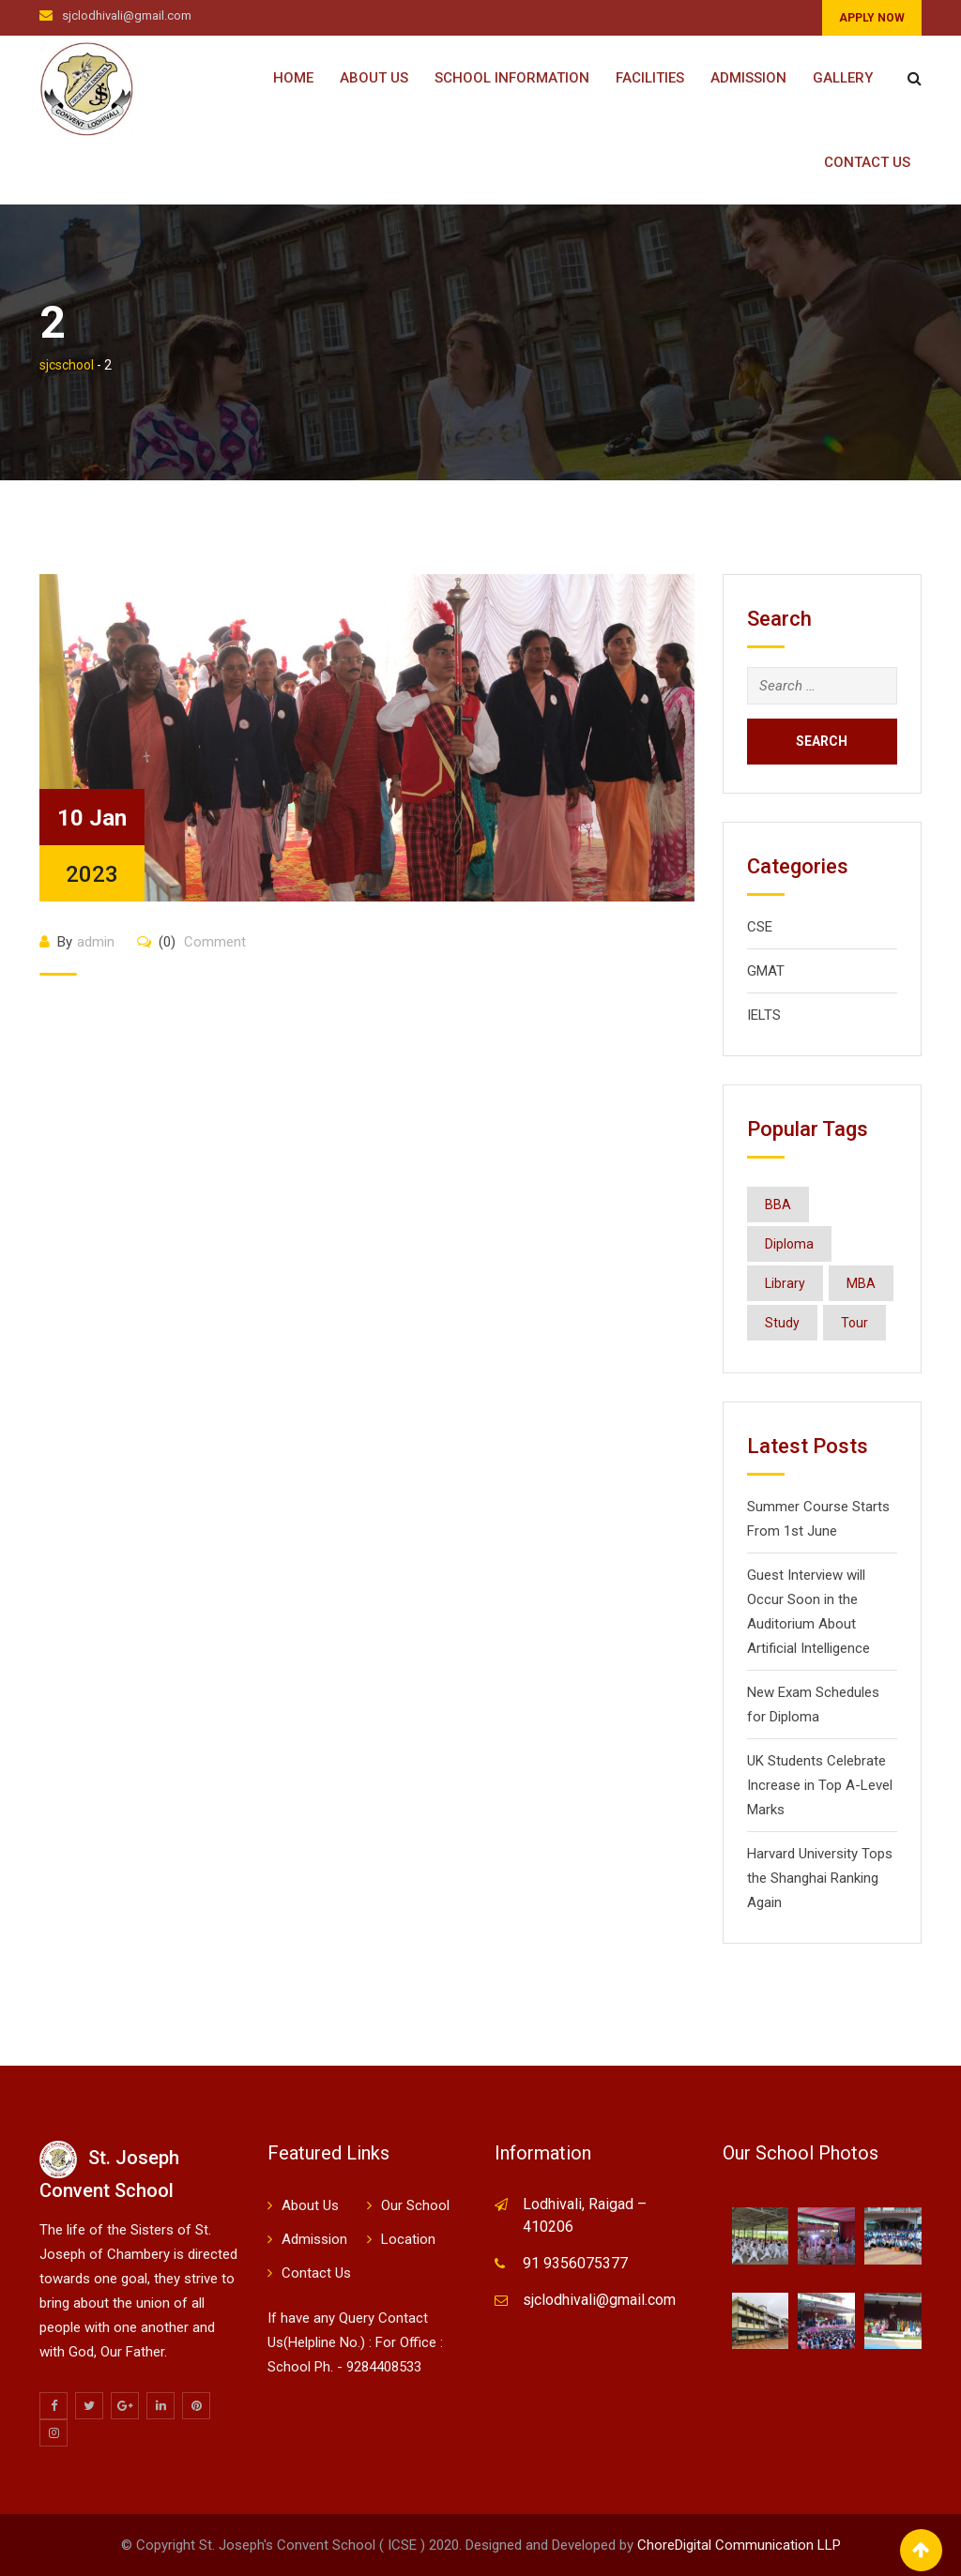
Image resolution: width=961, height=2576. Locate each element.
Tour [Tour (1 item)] (854, 1322)
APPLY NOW (872, 17)
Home (293, 77)
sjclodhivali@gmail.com (126, 15)
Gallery (843, 77)
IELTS (764, 1015)
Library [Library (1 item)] (785, 1283)
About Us (374, 77)
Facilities (650, 77)
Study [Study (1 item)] (782, 1322)
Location (408, 2239)
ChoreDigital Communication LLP (739, 2545)
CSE (759, 926)
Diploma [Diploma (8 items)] (789, 1243)
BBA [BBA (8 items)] (778, 1204)
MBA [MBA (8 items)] (861, 1283)
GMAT (766, 970)
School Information (512, 77)
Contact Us (867, 162)
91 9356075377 (575, 2263)
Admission (748, 77)
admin (95, 941)
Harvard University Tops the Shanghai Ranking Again (819, 1878)
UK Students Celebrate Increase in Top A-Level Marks (819, 1785)
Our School (415, 2205)
